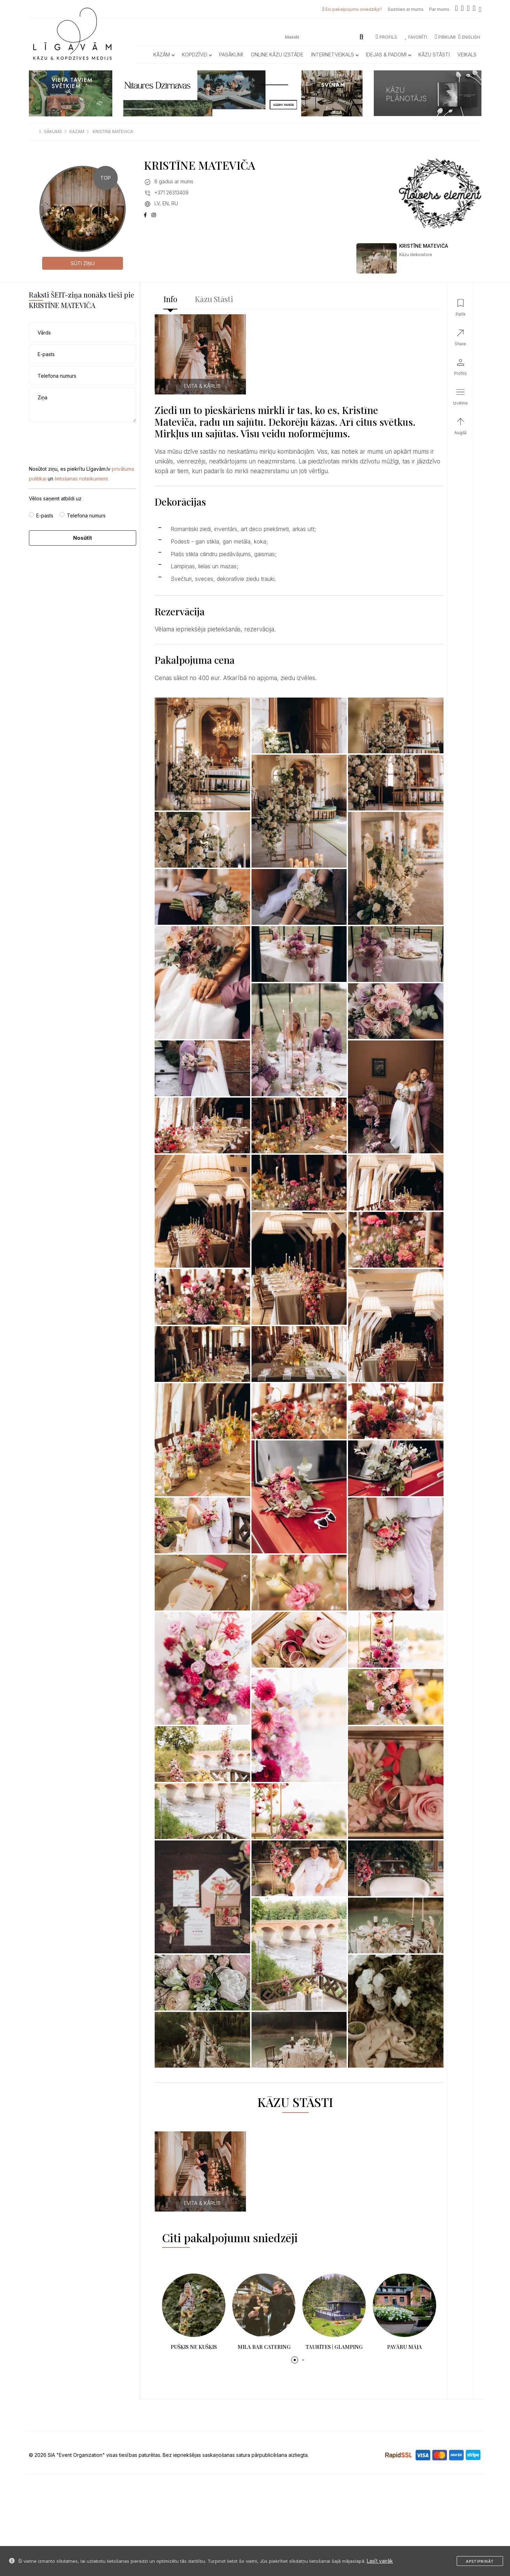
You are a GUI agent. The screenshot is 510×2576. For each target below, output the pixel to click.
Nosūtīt (82, 538)
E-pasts (44, 515)
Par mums (439, 9)
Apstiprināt (480, 2561)
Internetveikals (334, 54)
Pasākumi (231, 54)
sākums (53, 131)
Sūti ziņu (83, 263)
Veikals (467, 54)
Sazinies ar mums (406, 9)
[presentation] (82, 438)
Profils (386, 37)
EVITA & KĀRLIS (202, 386)
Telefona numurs (86, 515)
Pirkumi (445, 37)
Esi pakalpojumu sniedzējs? (353, 9)
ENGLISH (469, 37)
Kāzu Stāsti (434, 54)
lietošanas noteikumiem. (82, 479)
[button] (294, 2359)
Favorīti (416, 37)
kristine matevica (113, 131)
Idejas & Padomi (388, 54)
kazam (76, 131)
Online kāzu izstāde (277, 54)
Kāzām (163, 54)
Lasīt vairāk (380, 2561)
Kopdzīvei (196, 54)
